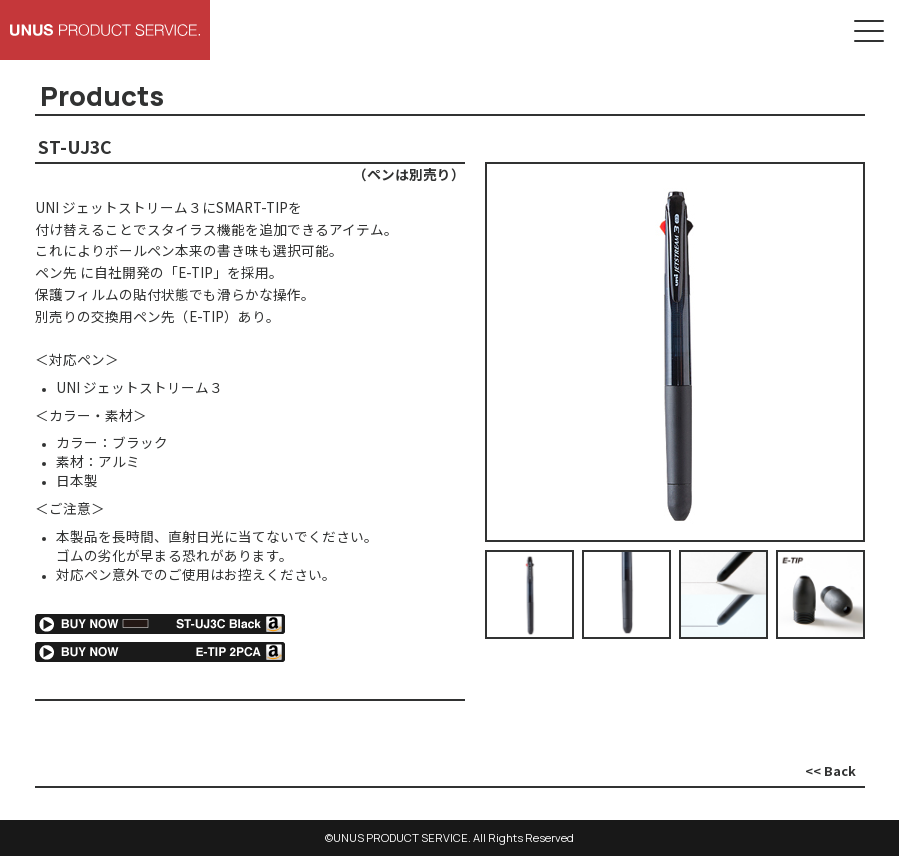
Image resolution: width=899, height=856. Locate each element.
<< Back (830, 770)
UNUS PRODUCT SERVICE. (402, 837)
